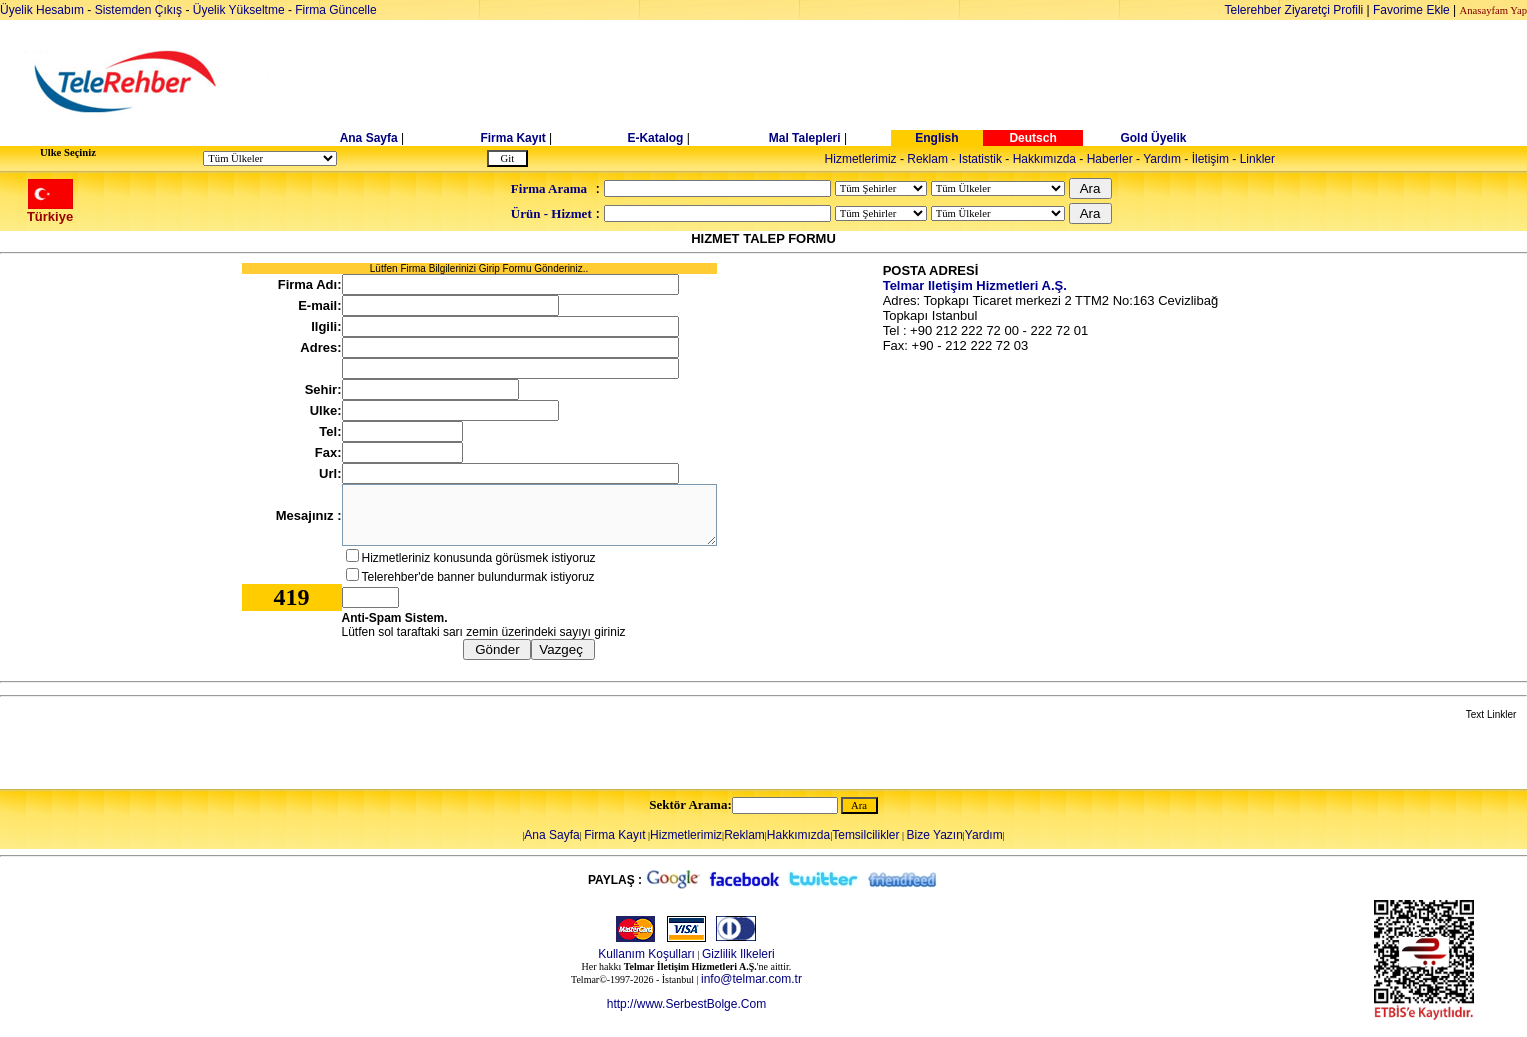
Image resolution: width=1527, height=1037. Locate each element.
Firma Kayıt (512, 138)
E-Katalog (655, 138)
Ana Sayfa (369, 138)
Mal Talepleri (805, 138)
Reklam (927, 159)
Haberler (1110, 159)
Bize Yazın (935, 835)
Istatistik (980, 159)
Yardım (1162, 159)
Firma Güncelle (335, 10)
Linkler (1257, 159)
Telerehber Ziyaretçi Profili (1294, 10)
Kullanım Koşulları (646, 954)
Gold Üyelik (1153, 138)
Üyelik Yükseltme (239, 10)
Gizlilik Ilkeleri (738, 954)
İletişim (1210, 159)
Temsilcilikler (865, 835)
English (936, 138)
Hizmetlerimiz (861, 159)
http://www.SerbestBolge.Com (686, 1004)
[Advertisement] (918, 82)
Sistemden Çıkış (138, 10)
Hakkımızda (1044, 159)
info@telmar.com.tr (751, 979)
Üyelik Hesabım (42, 10)
